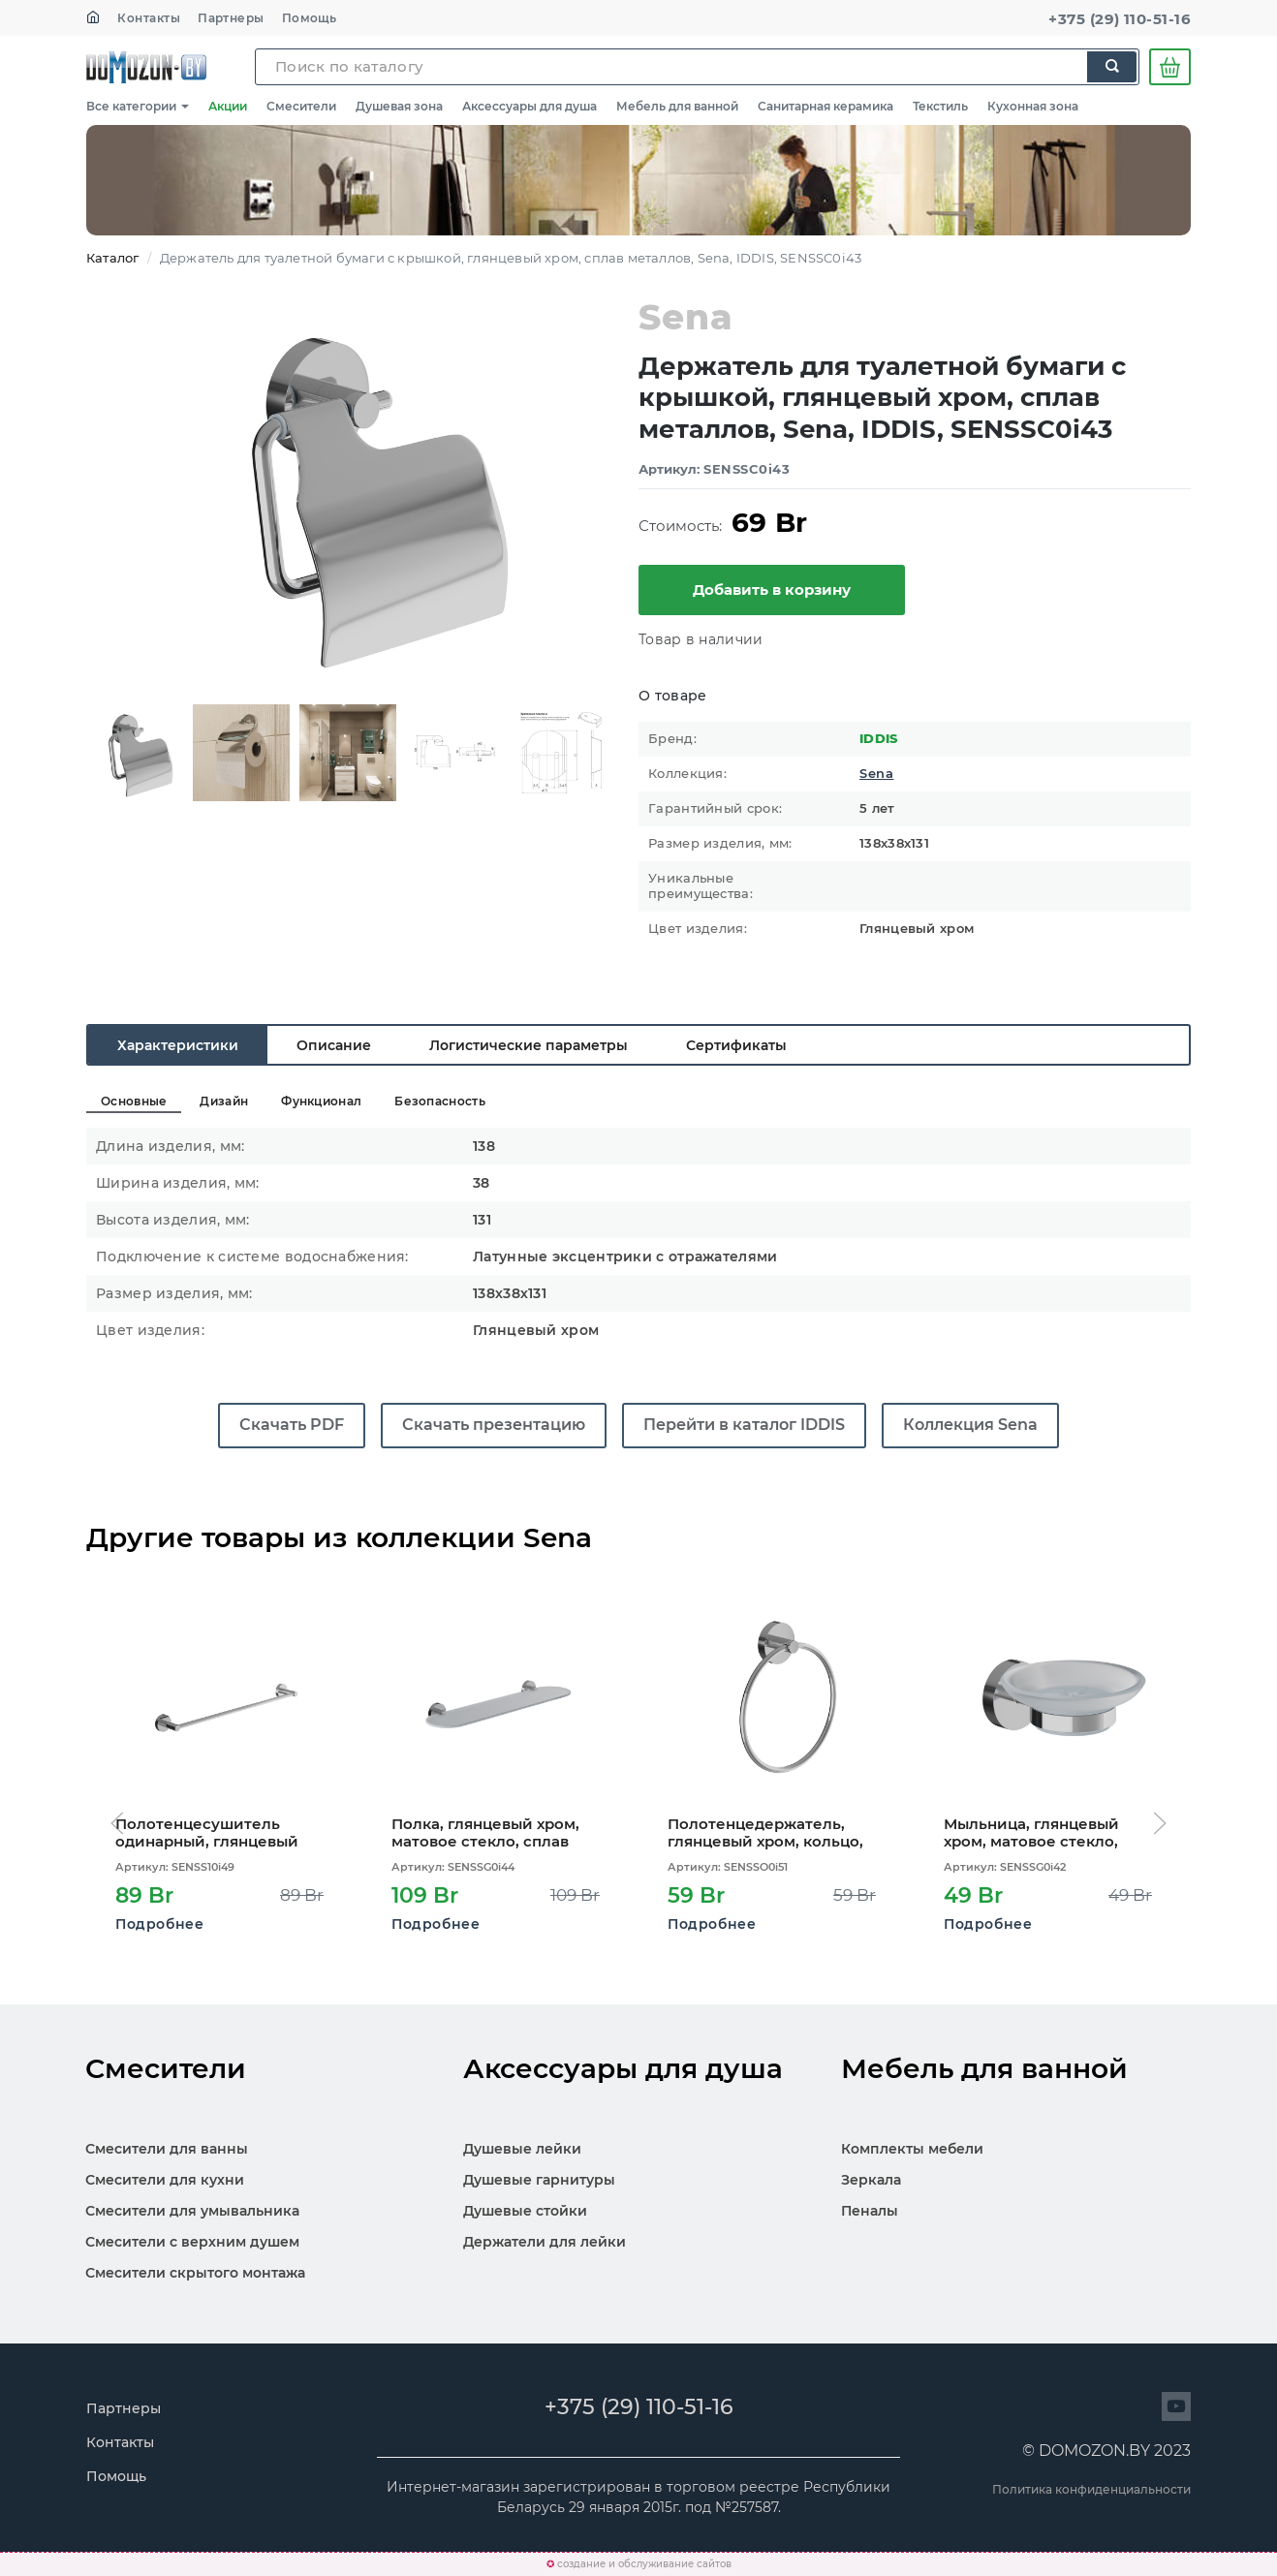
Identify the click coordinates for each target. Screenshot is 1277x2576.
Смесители (301, 106)
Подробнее (159, 1924)
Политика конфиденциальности (1091, 2489)
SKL (146, 66)
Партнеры (231, 18)
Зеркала (871, 2179)
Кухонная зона (1032, 106)
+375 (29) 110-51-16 (1119, 19)
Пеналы (869, 2210)
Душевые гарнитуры (539, 2179)
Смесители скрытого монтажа (195, 2272)
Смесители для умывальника (192, 2210)
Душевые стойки (525, 2210)
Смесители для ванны (166, 2148)
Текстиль (940, 106)
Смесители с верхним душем (192, 2241)
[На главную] (93, 18)
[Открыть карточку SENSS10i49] (224, 1704)
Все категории (137, 106)
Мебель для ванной (677, 106)
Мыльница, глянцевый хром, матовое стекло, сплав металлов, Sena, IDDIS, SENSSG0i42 (1031, 1832)
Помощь (309, 18)
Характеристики (177, 1045)
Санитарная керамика (825, 106)
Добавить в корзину (772, 589)
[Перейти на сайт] (1176, 2406)
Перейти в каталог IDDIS (744, 1424)
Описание (333, 1045)
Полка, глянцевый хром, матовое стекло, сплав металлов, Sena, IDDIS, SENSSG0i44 (485, 1832)
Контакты (148, 18)
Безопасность (439, 1101)
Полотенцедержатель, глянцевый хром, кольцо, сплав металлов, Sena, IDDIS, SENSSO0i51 (765, 1832)
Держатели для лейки (544, 2241)
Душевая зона (399, 106)
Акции (227, 106)
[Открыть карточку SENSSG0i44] (500, 1704)
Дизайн (224, 1101)
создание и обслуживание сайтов (644, 2564)
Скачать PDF (291, 1424)
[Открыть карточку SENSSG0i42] (1053, 1704)
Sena (876, 773)
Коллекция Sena (970, 1424)
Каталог (112, 257)
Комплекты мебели (912, 2148)
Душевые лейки (522, 2148)
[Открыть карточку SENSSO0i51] (777, 1704)
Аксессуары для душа (529, 106)
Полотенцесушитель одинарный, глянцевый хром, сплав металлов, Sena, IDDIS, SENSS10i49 (206, 1832)
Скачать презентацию (493, 1424)
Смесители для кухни (164, 2179)
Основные (134, 1101)
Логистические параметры (528, 1045)
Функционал (321, 1101)
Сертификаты (736, 1045)
